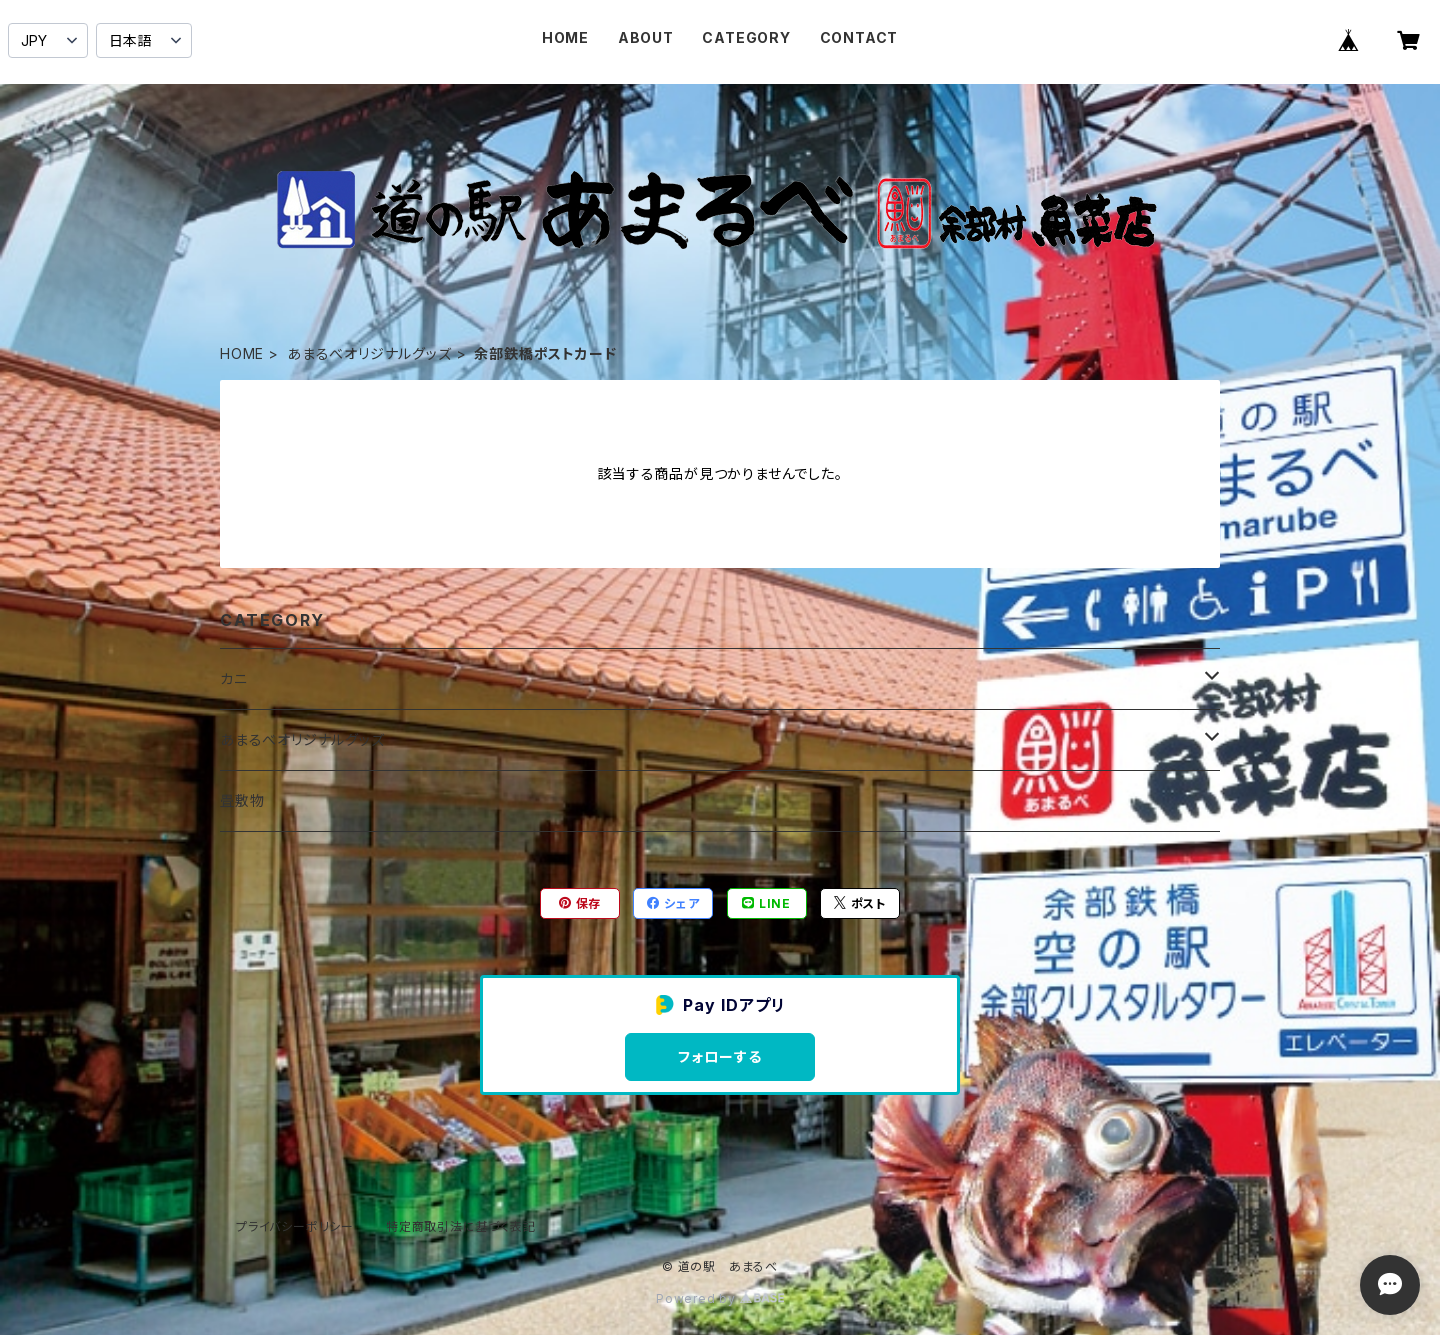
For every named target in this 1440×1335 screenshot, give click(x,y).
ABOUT (646, 37)
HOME (565, 37)
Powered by (720, 1298)
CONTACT (859, 37)
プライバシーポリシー (295, 1226)
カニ (234, 678)
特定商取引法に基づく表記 (461, 1226)
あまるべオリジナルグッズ (369, 353)
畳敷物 (242, 800)
